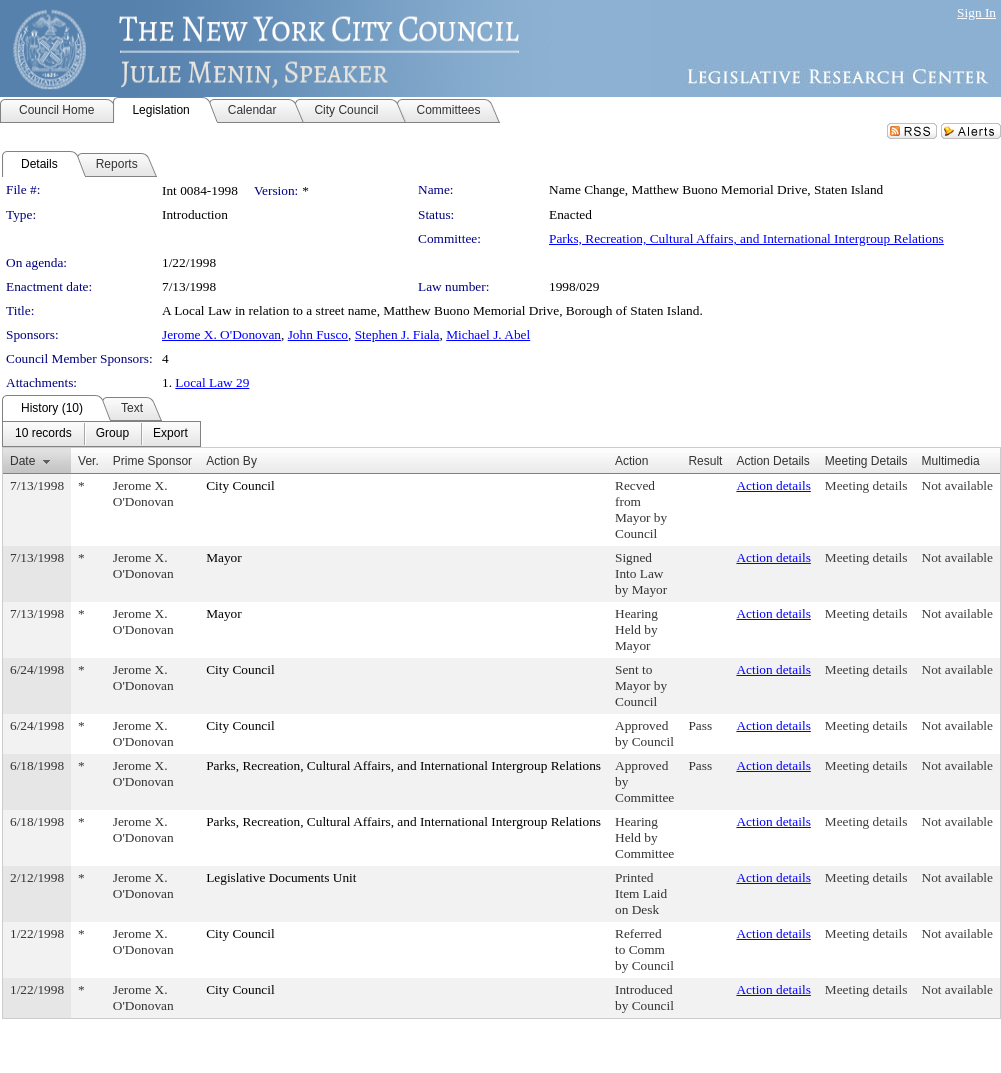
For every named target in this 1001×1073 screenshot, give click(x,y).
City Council (240, 485)
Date (22, 461)
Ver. (88, 461)
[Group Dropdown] (112, 434)
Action (631, 461)
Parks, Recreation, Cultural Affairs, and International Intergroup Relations (746, 238)
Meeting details (866, 485)
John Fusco (318, 334)
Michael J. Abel (488, 334)
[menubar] (101, 434)
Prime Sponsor (152, 461)
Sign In (976, 12)
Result (705, 461)
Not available (957, 485)
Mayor (224, 557)
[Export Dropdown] (170, 434)
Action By (231, 461)
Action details (773, 485)
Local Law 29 (212, 382)
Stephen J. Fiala (397, 334)
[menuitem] (43, 434)
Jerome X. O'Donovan (221, 334)
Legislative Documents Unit (281, 877)
